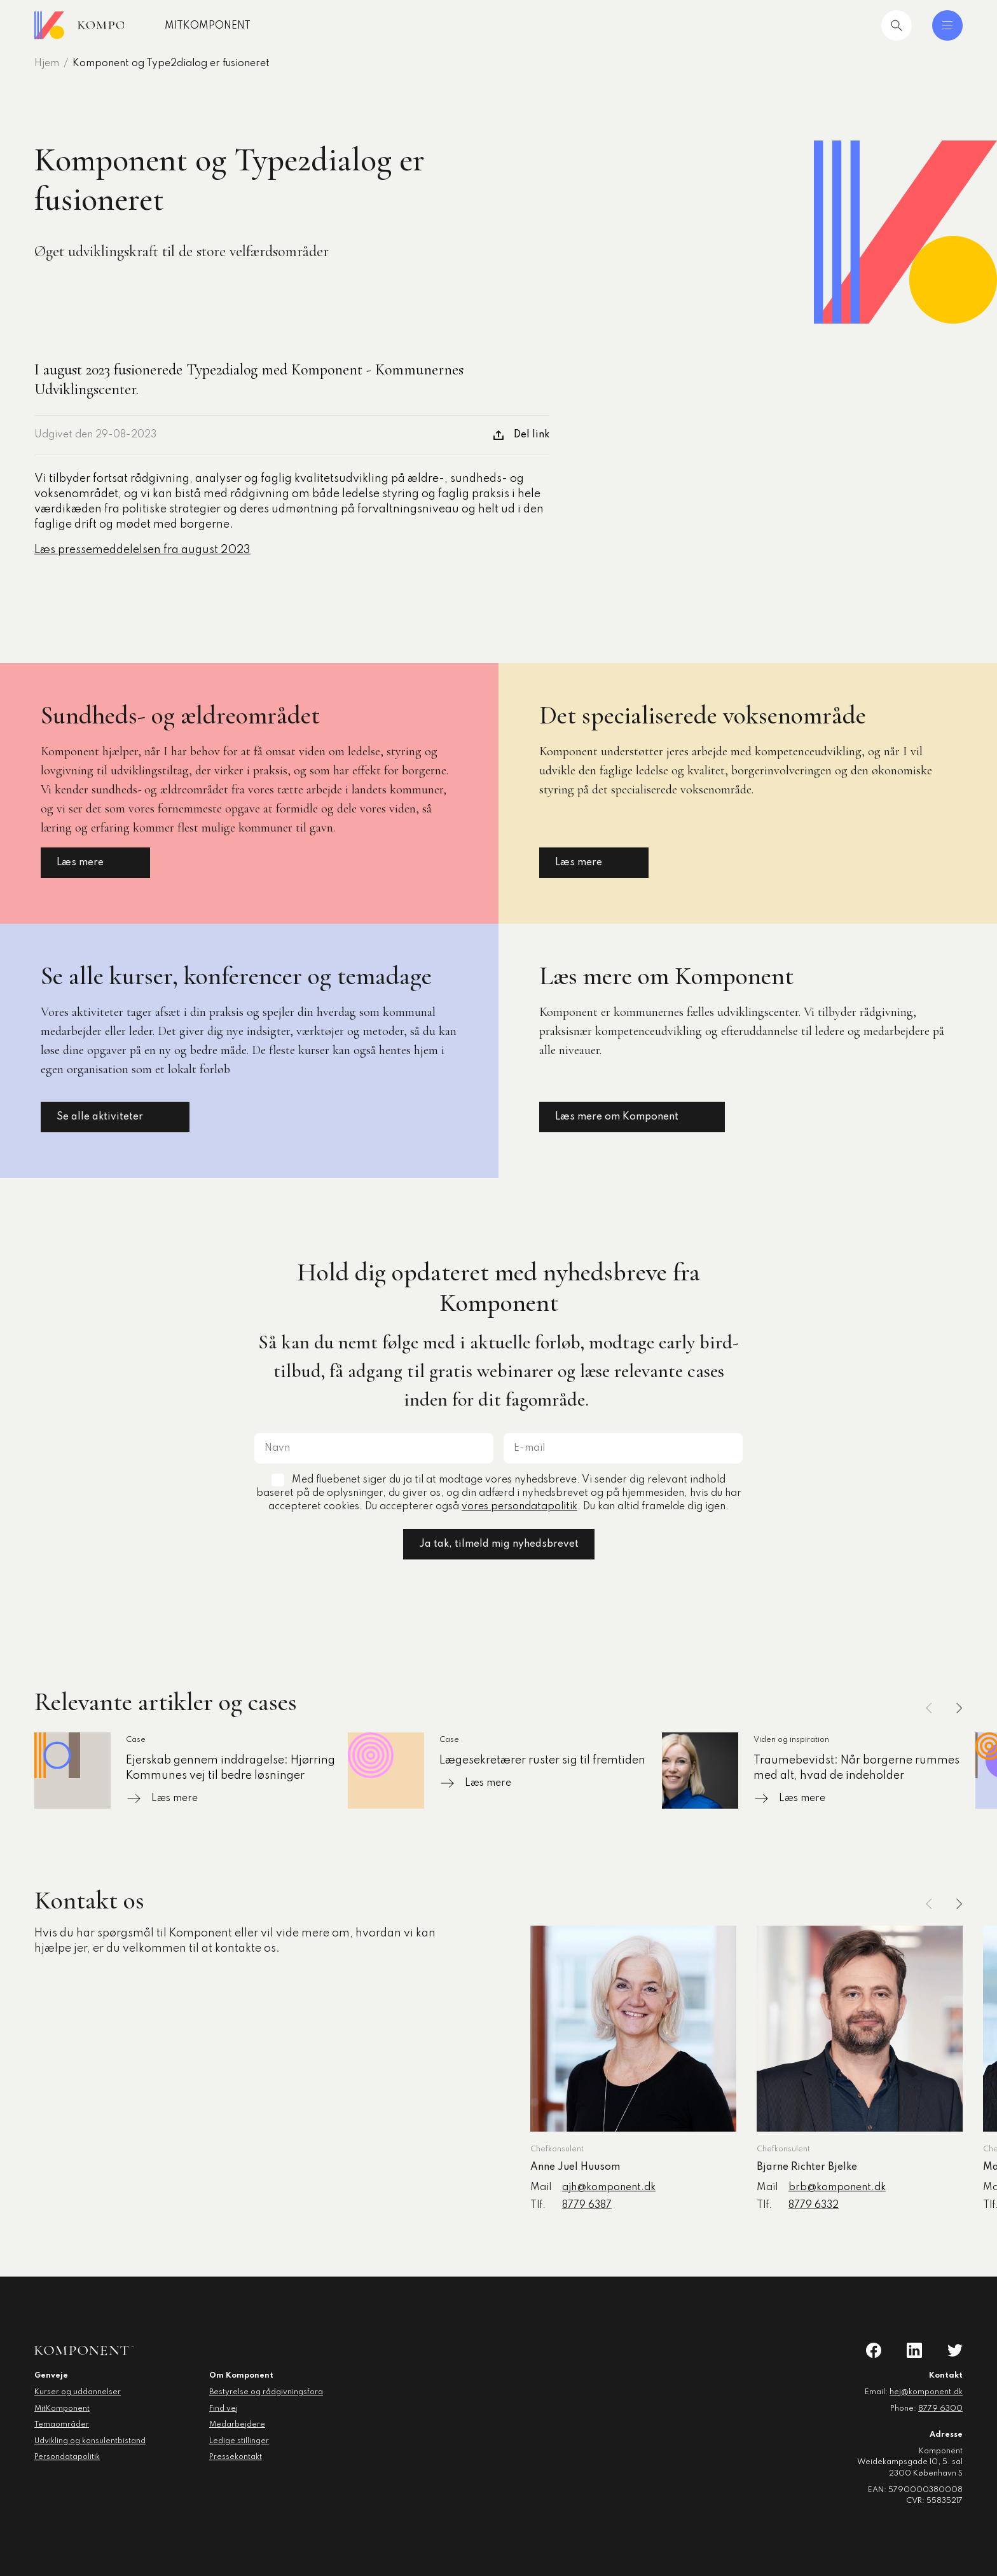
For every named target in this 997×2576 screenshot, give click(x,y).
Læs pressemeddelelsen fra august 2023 (142, 550)
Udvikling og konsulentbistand (90, 2441)
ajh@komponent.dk (609, 2187)
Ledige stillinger (239, 2441)
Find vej (223, 2409)
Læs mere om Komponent (632, 1117)
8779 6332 (813, 2205)
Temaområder (61, 2425)
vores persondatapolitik (519, 1507)
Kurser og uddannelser (77, 2392)
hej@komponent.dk (926, 2392)
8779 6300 (940, 2409)
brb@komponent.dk (837, 2187)
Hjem (46, 63)
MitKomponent (249, 26)
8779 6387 (587, 2205)
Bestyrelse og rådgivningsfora (266, 2392)
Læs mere (95, 863)
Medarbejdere (237, 2425)
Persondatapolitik (67, 2457)
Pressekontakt (235, 2457)
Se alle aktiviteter (115, 1117)
